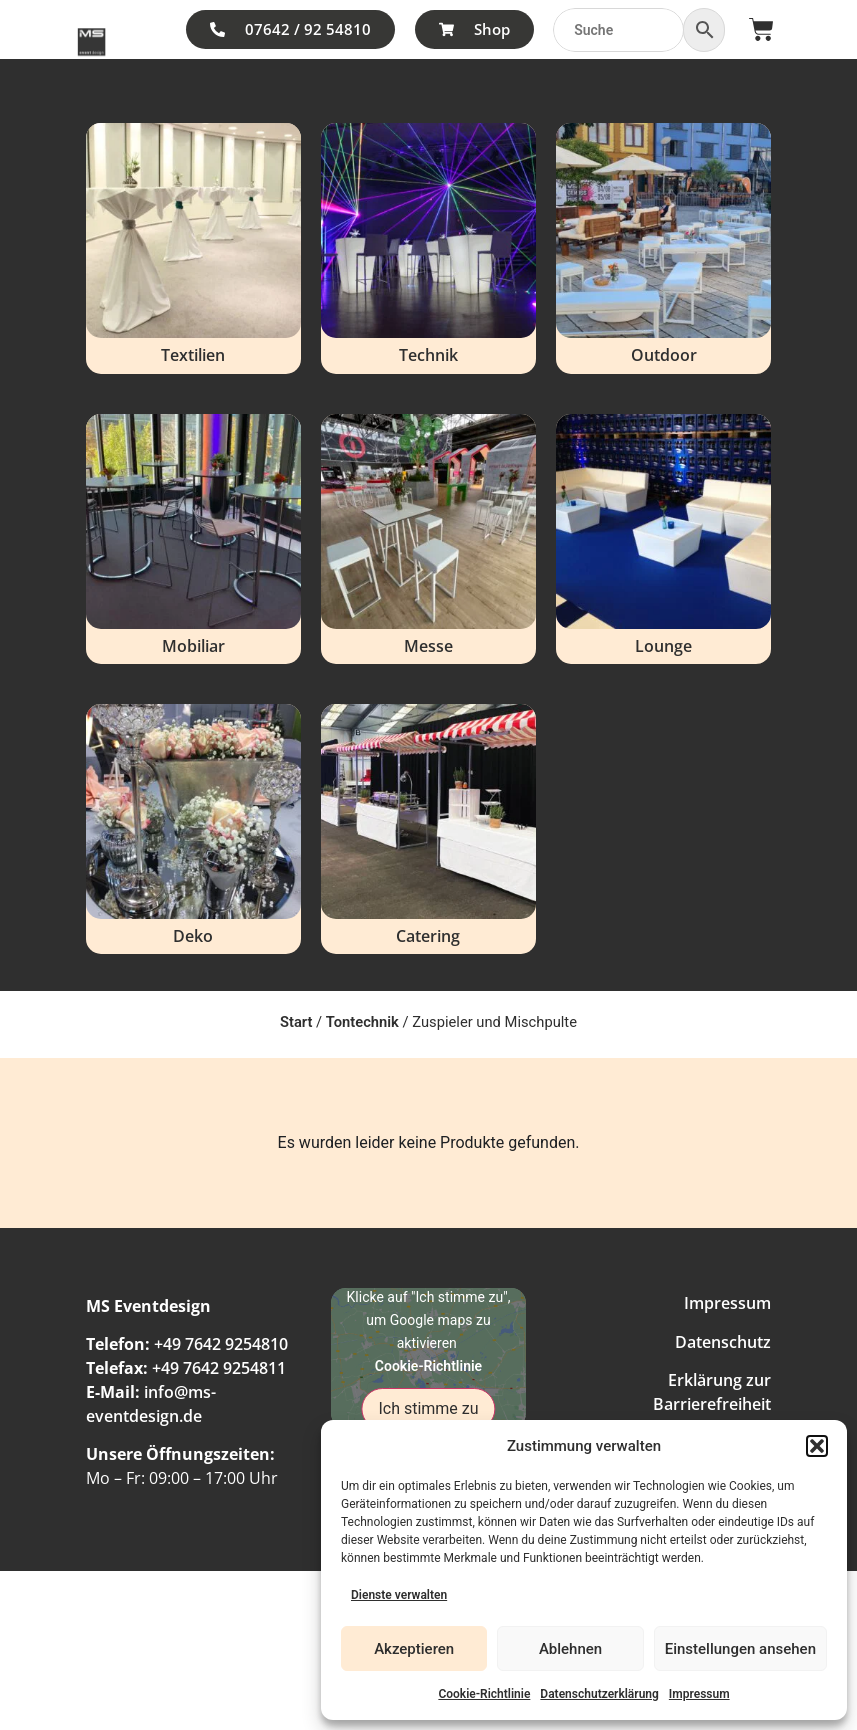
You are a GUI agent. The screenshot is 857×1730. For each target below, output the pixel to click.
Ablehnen (570, 1649)
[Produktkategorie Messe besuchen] (428, 539)
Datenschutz (723, 1342)
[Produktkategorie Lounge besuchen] (663, 539)
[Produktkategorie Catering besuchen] (428, 829)
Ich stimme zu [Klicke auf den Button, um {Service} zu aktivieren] (428, 1408)
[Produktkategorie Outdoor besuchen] (663, 248)
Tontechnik (362, 1022)
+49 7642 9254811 (219, 1368)
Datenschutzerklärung (599, 1694)
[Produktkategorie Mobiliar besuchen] (193, 539)
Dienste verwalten (399, 1595)
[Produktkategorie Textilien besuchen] (193, 248)
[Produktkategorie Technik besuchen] (428, 248)
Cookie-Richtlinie (484, 1694)
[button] (817, 1446)
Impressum (699, 1694)
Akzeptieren (414, 1649)
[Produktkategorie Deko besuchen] (193, 829)
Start (296, 1022)
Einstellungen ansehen (740, 1649)
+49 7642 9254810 (221, 1344)
